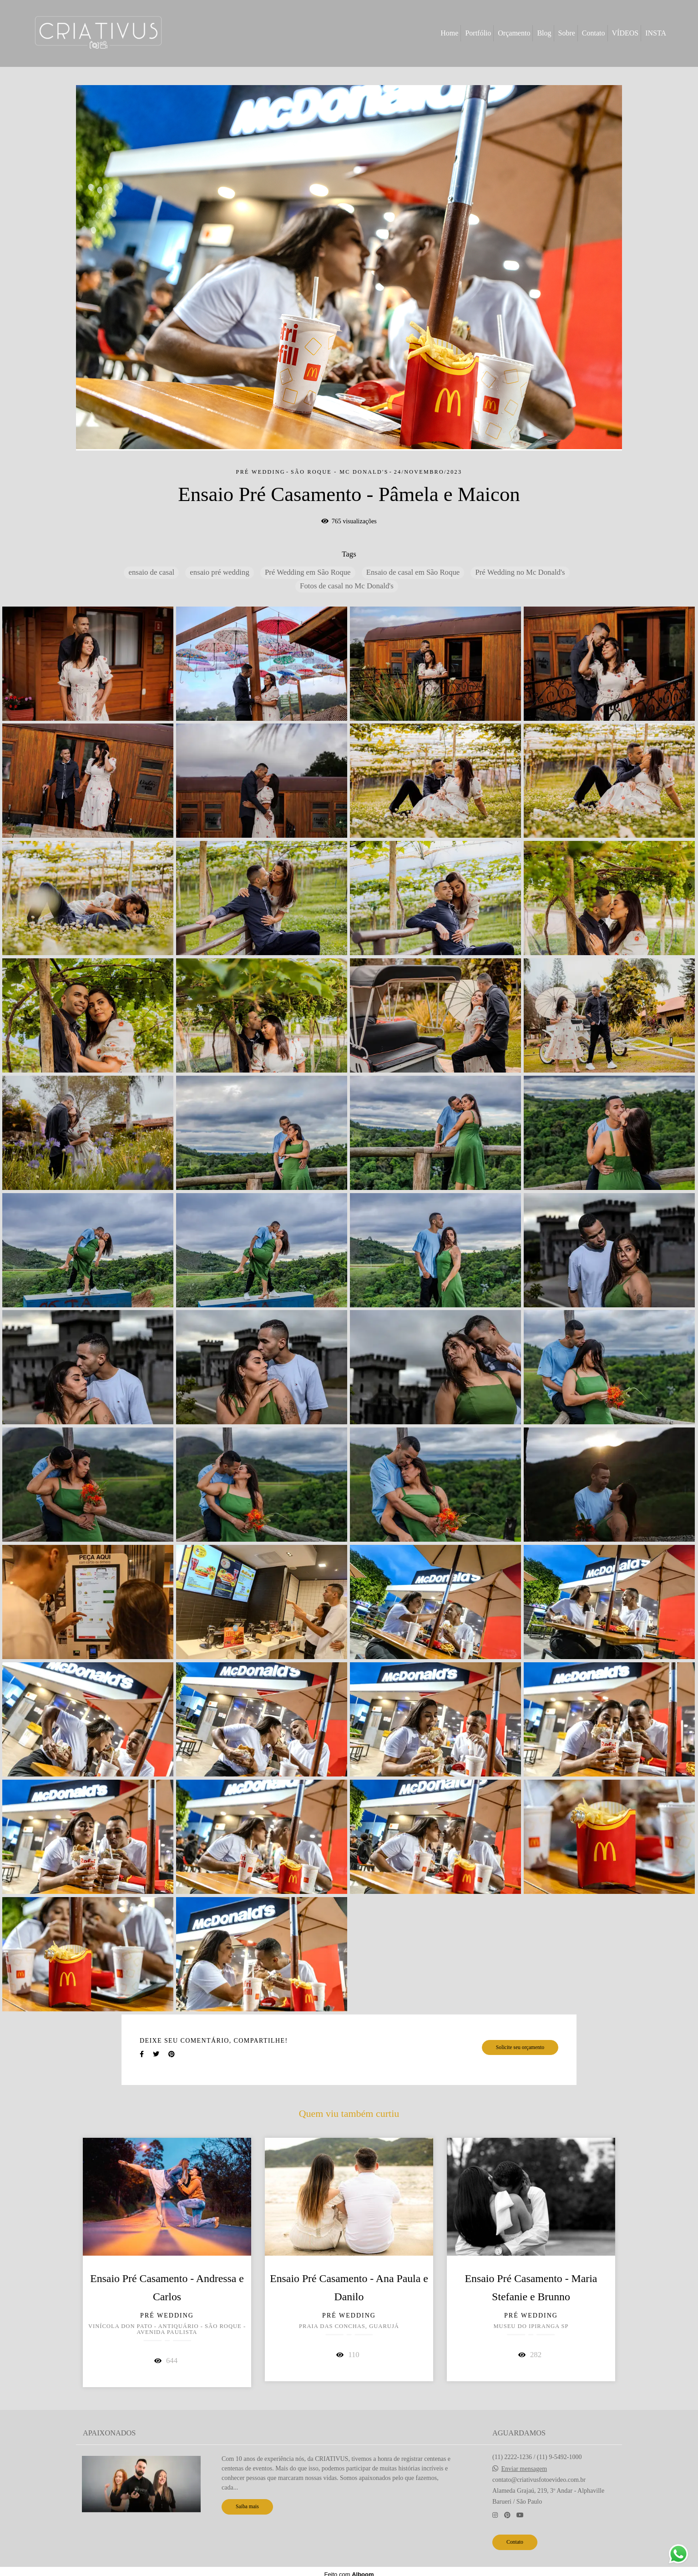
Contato (593, 33)
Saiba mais (247, 2507)
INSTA (655, 33)
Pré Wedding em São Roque (308, 572)
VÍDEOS (625, 33)
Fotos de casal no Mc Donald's (347, 586)
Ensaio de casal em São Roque (413, 572)
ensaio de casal (151, 572)
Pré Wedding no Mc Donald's (520, 572)
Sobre (566, 33)
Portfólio (478, 33)
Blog (544, 33)
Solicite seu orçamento (520, 2047)
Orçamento (514, 33)
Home (449, 33)
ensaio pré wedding (219, 572)
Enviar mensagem (524, 2469)
